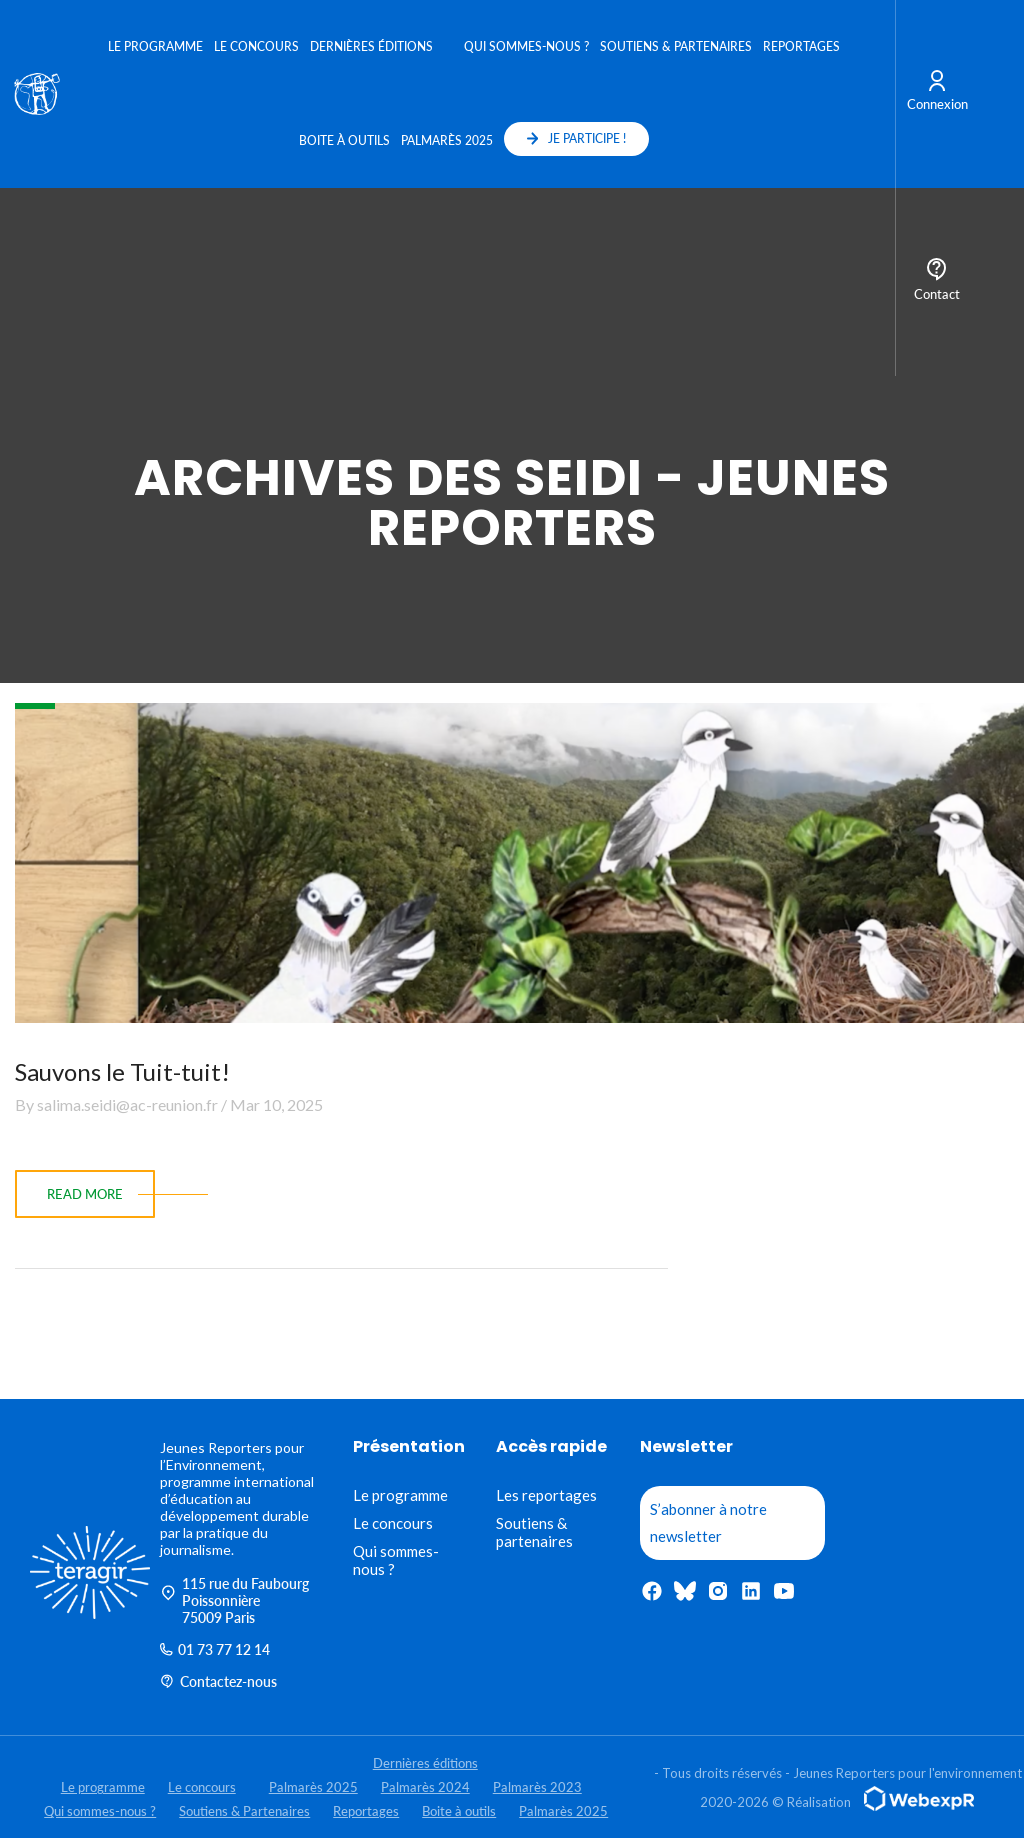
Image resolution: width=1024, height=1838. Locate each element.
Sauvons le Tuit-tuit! (122, 1071)
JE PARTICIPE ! (577, 138)
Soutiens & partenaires (534, 1532)
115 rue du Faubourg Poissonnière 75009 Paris (234, 1600)
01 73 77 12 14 (215, 1649)
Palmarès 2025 (447, 140)
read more (85, 1194)
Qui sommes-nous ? (526, 46)
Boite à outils (344, 140)
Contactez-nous (218, 1681)
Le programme (155, 46)
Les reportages (546, 1495)
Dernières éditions (371, 46)
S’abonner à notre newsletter (708, 1522)
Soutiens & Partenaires (676, 46)
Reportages (801, 46)
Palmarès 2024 (425, 1787)
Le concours (256, 46)
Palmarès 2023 (537, 1787)
